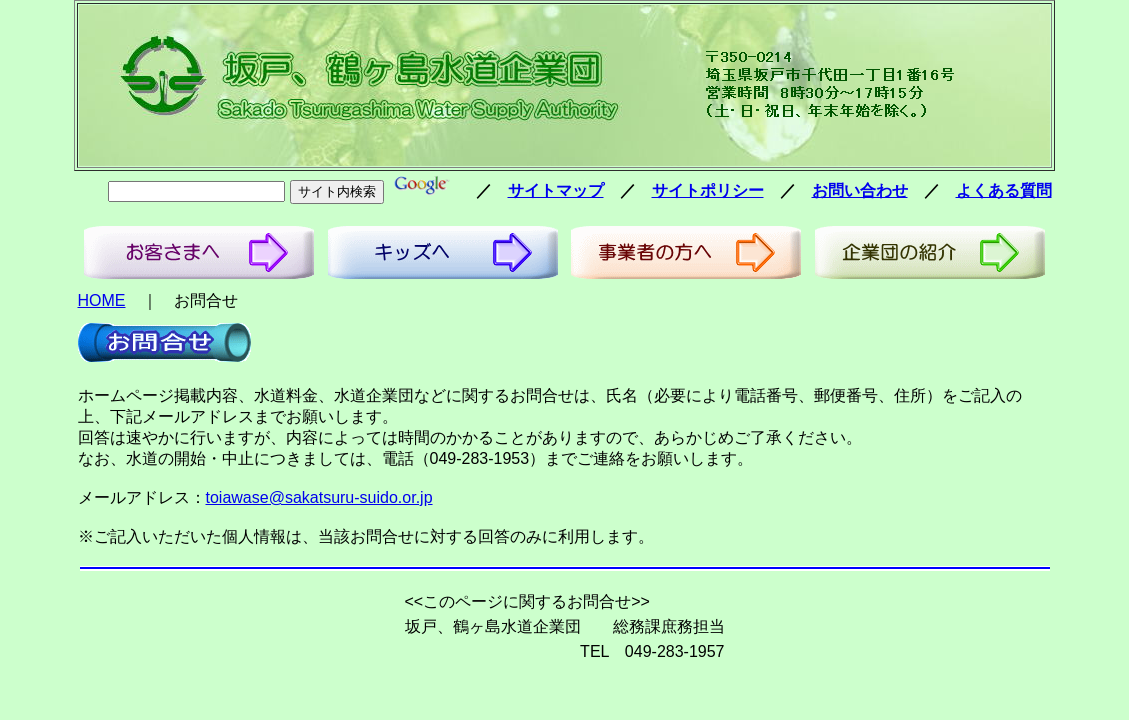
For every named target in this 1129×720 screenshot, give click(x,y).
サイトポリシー (708, 190)
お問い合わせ (860, 190)
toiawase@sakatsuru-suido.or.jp (319, 497)
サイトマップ (556, 190)
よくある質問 (1004, 190)
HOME (102, 300)
